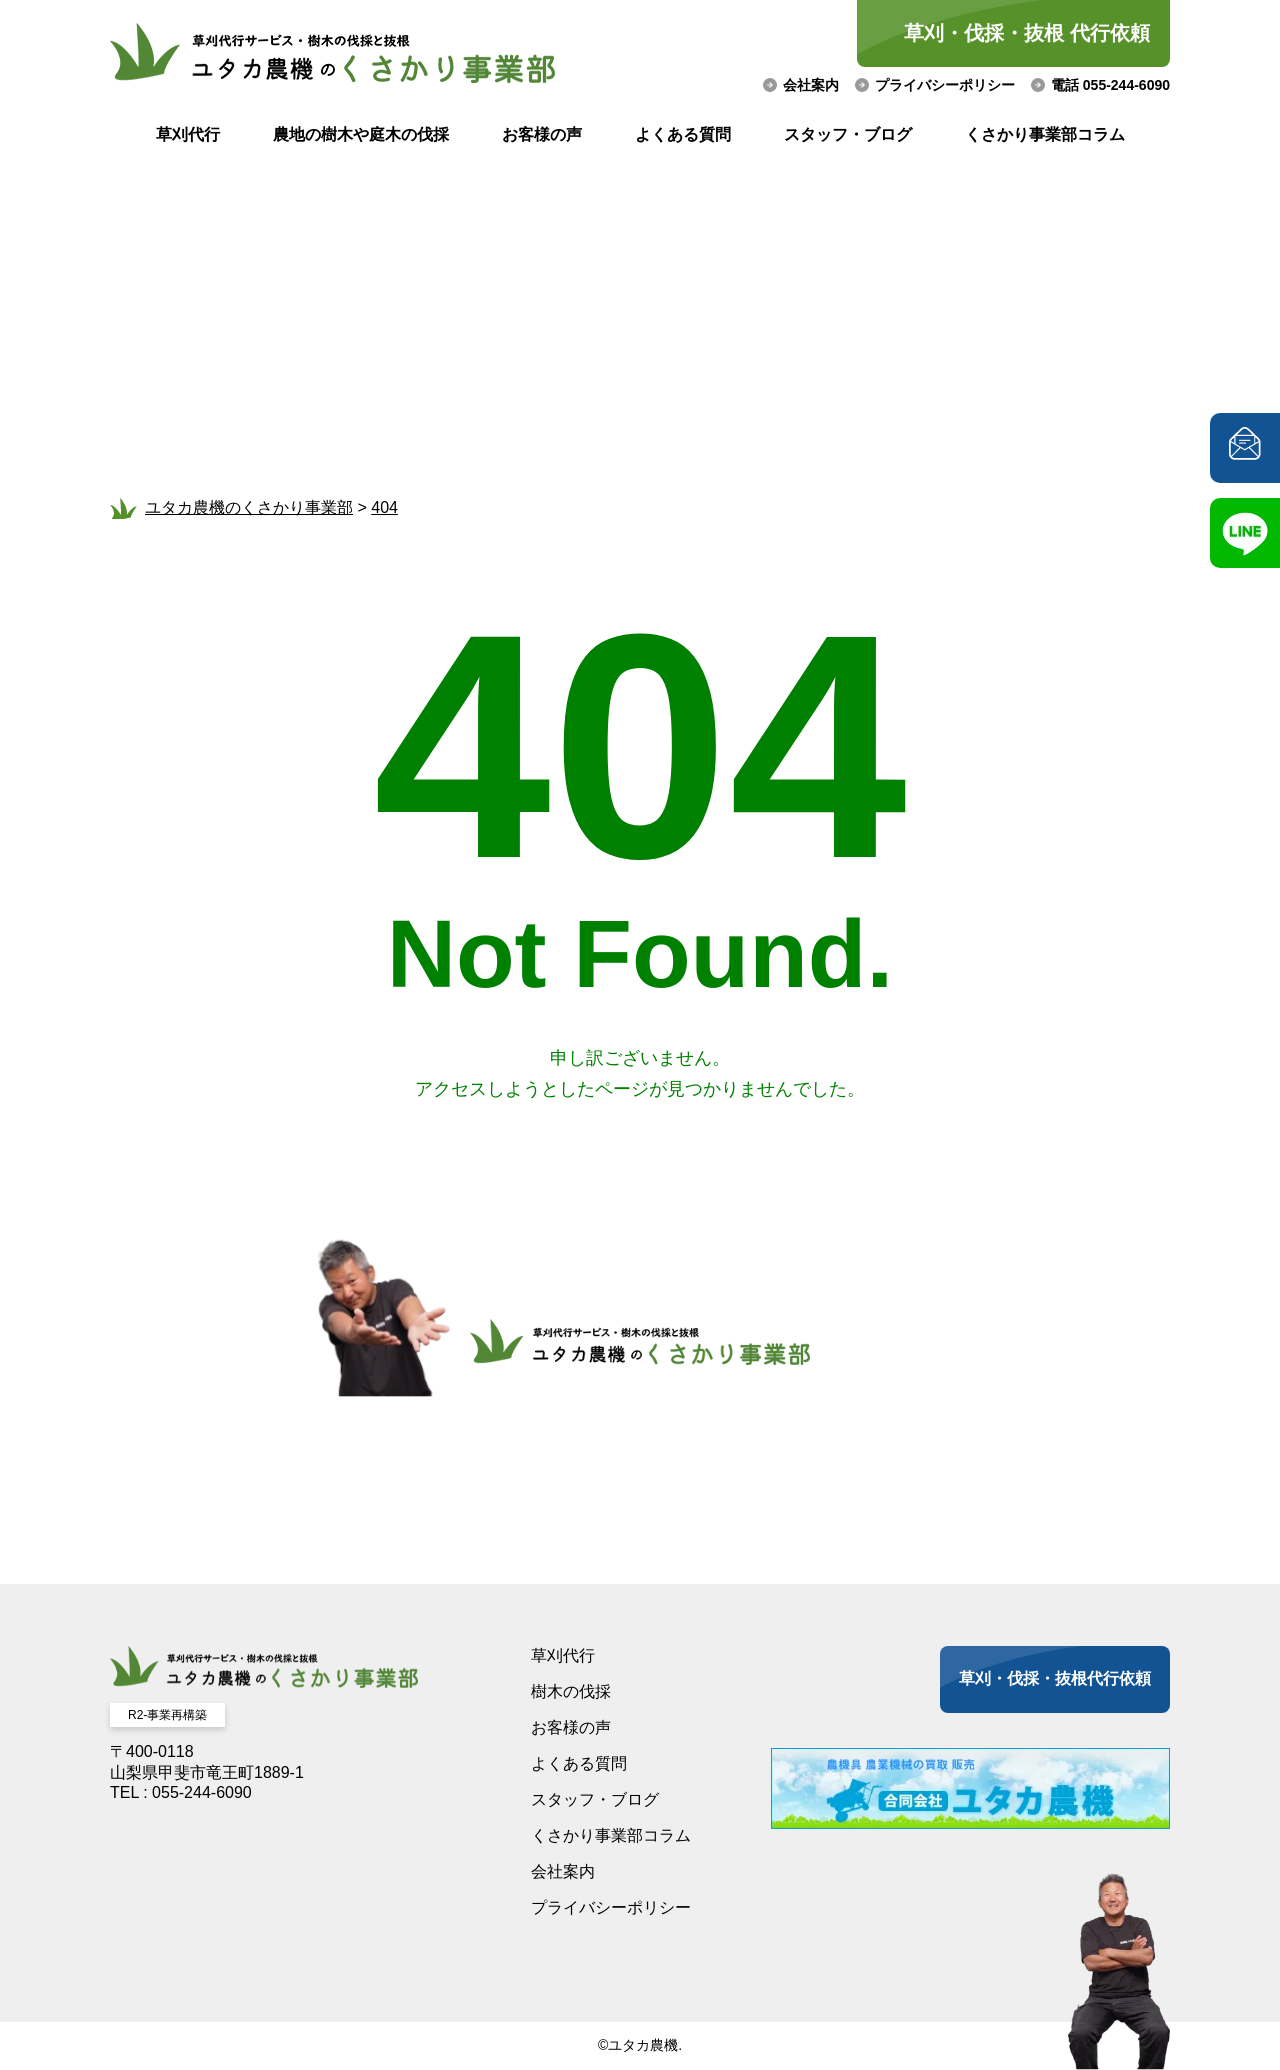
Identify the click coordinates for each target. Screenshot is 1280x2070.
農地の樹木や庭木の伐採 (361, 134)
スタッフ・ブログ (848, 134)
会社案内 (811, 85)
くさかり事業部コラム (1045, 134)
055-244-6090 (202, 1792)
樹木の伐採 (571, 1691)
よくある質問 (683, 134)
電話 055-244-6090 (1110, 85)
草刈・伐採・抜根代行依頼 (1055, 1678)
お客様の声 (542, 134)
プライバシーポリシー (945, 85)
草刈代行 (188, 134)
